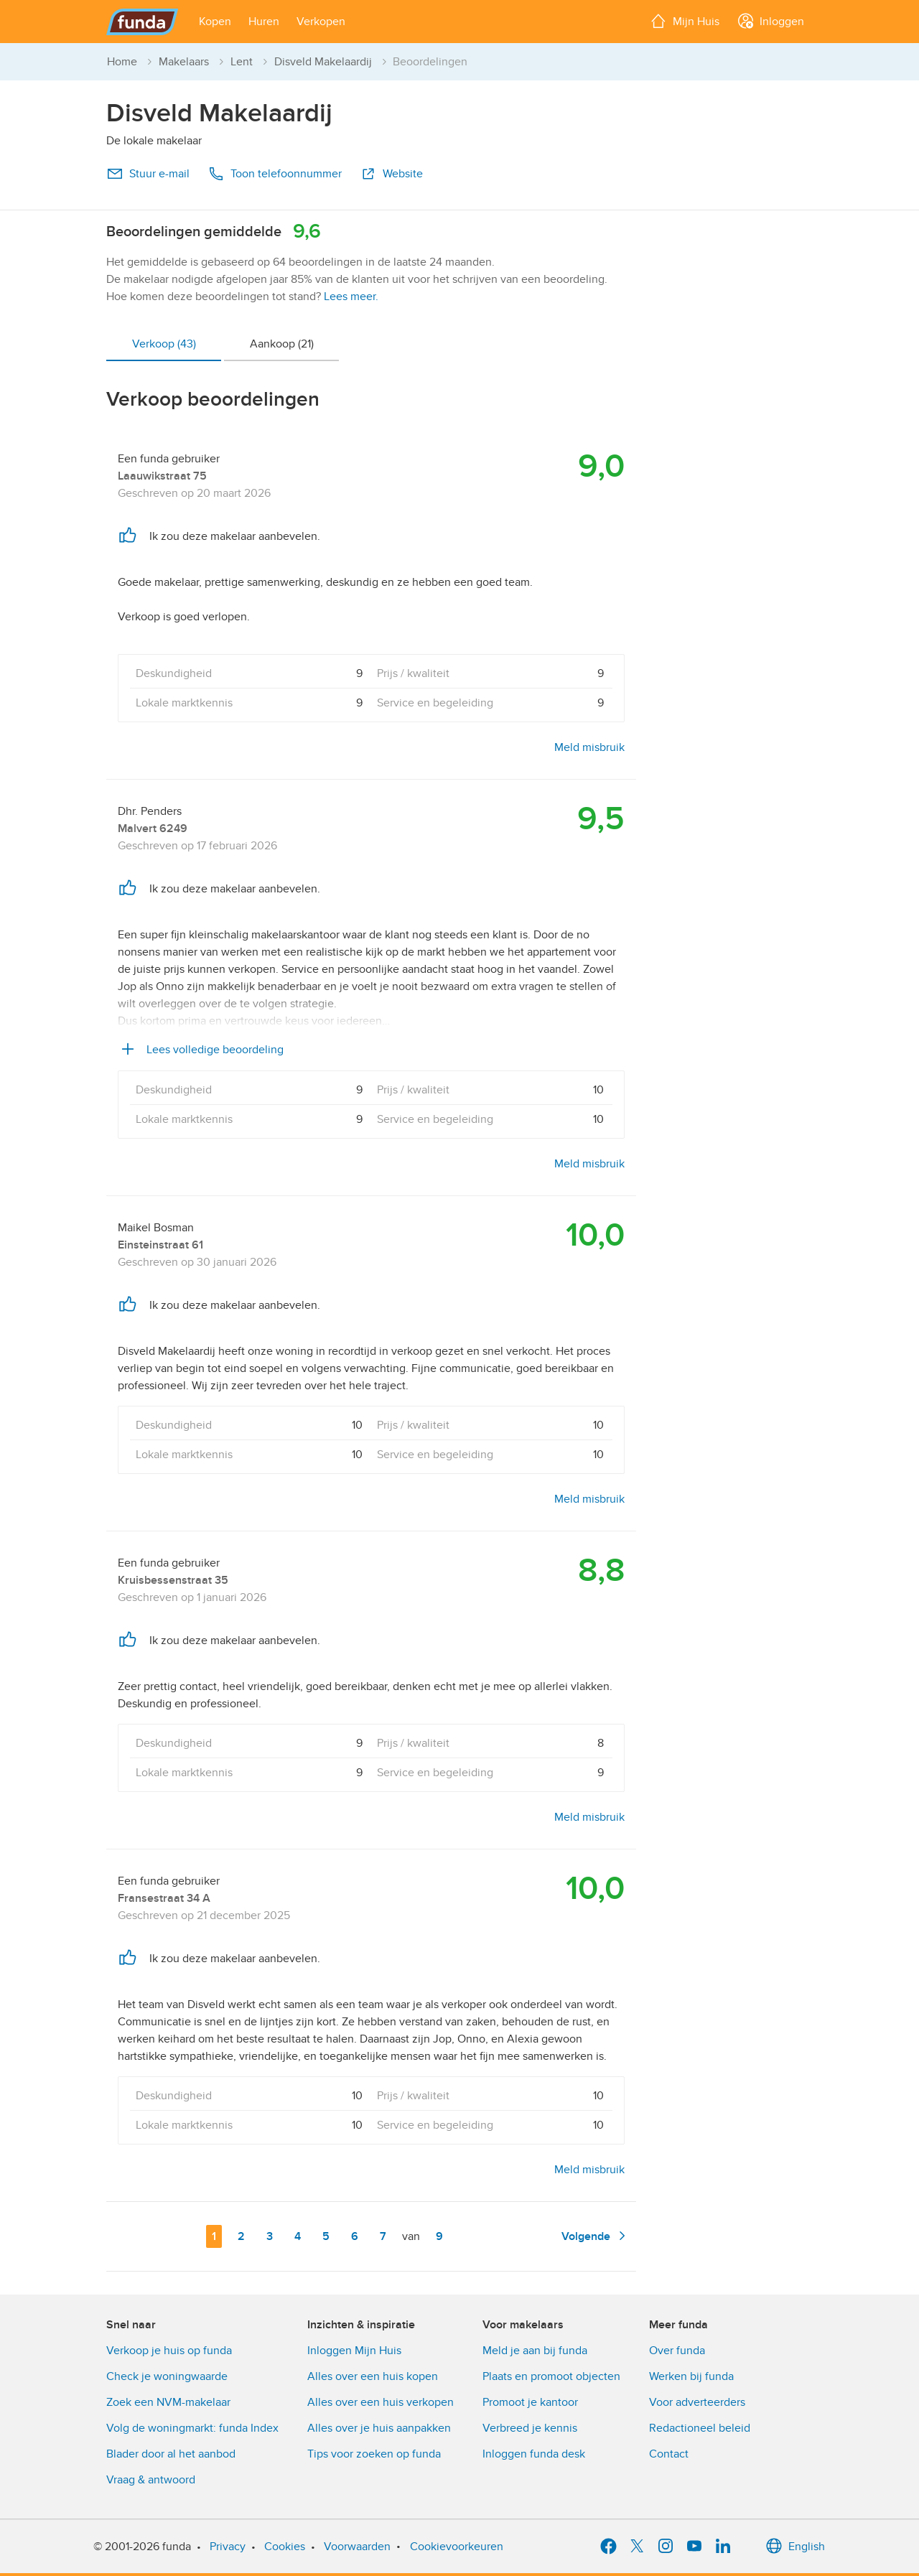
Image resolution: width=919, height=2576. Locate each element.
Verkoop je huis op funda (169, 2350)
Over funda (677, 2350)
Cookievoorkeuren (456, 2546)
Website (391, 173)
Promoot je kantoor (530, 2402)
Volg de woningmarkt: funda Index (192, 2428)
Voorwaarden (357, 2546)
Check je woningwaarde (167, 2376)
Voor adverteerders (697, 2402)
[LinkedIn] (723, 2546)
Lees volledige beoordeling (201, 1050)
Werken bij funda (691, 2376)
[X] (636, 2546)
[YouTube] (694, 2546)
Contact (669, 2454)
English (795, 2546)
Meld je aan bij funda (534, 2350)
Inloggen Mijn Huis (354, 2350)
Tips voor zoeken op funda (374, 2454)
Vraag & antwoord (150, 2480)
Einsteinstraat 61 (160, 1245)
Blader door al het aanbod (170, 2454)
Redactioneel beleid (699, 2428)
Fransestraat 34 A (164, 1898)
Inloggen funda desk (533, 2454)
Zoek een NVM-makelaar (168, 2402)
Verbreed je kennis (529, 2428)
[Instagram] (665, 2546)
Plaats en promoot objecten (551, 2376)
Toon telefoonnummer (274, 173)
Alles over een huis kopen (372, 2376)
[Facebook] (608, 2546)
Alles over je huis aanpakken (379, 2428)
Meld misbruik (589, 747)
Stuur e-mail (148, 173)
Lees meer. (351, 296)
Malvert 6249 (152, 828)
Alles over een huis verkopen (380, 2402)
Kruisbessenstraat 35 (173, 1580)
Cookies (284, 2546)
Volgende (595, 2235)
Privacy (228, 2546)
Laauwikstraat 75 (162, 476)
